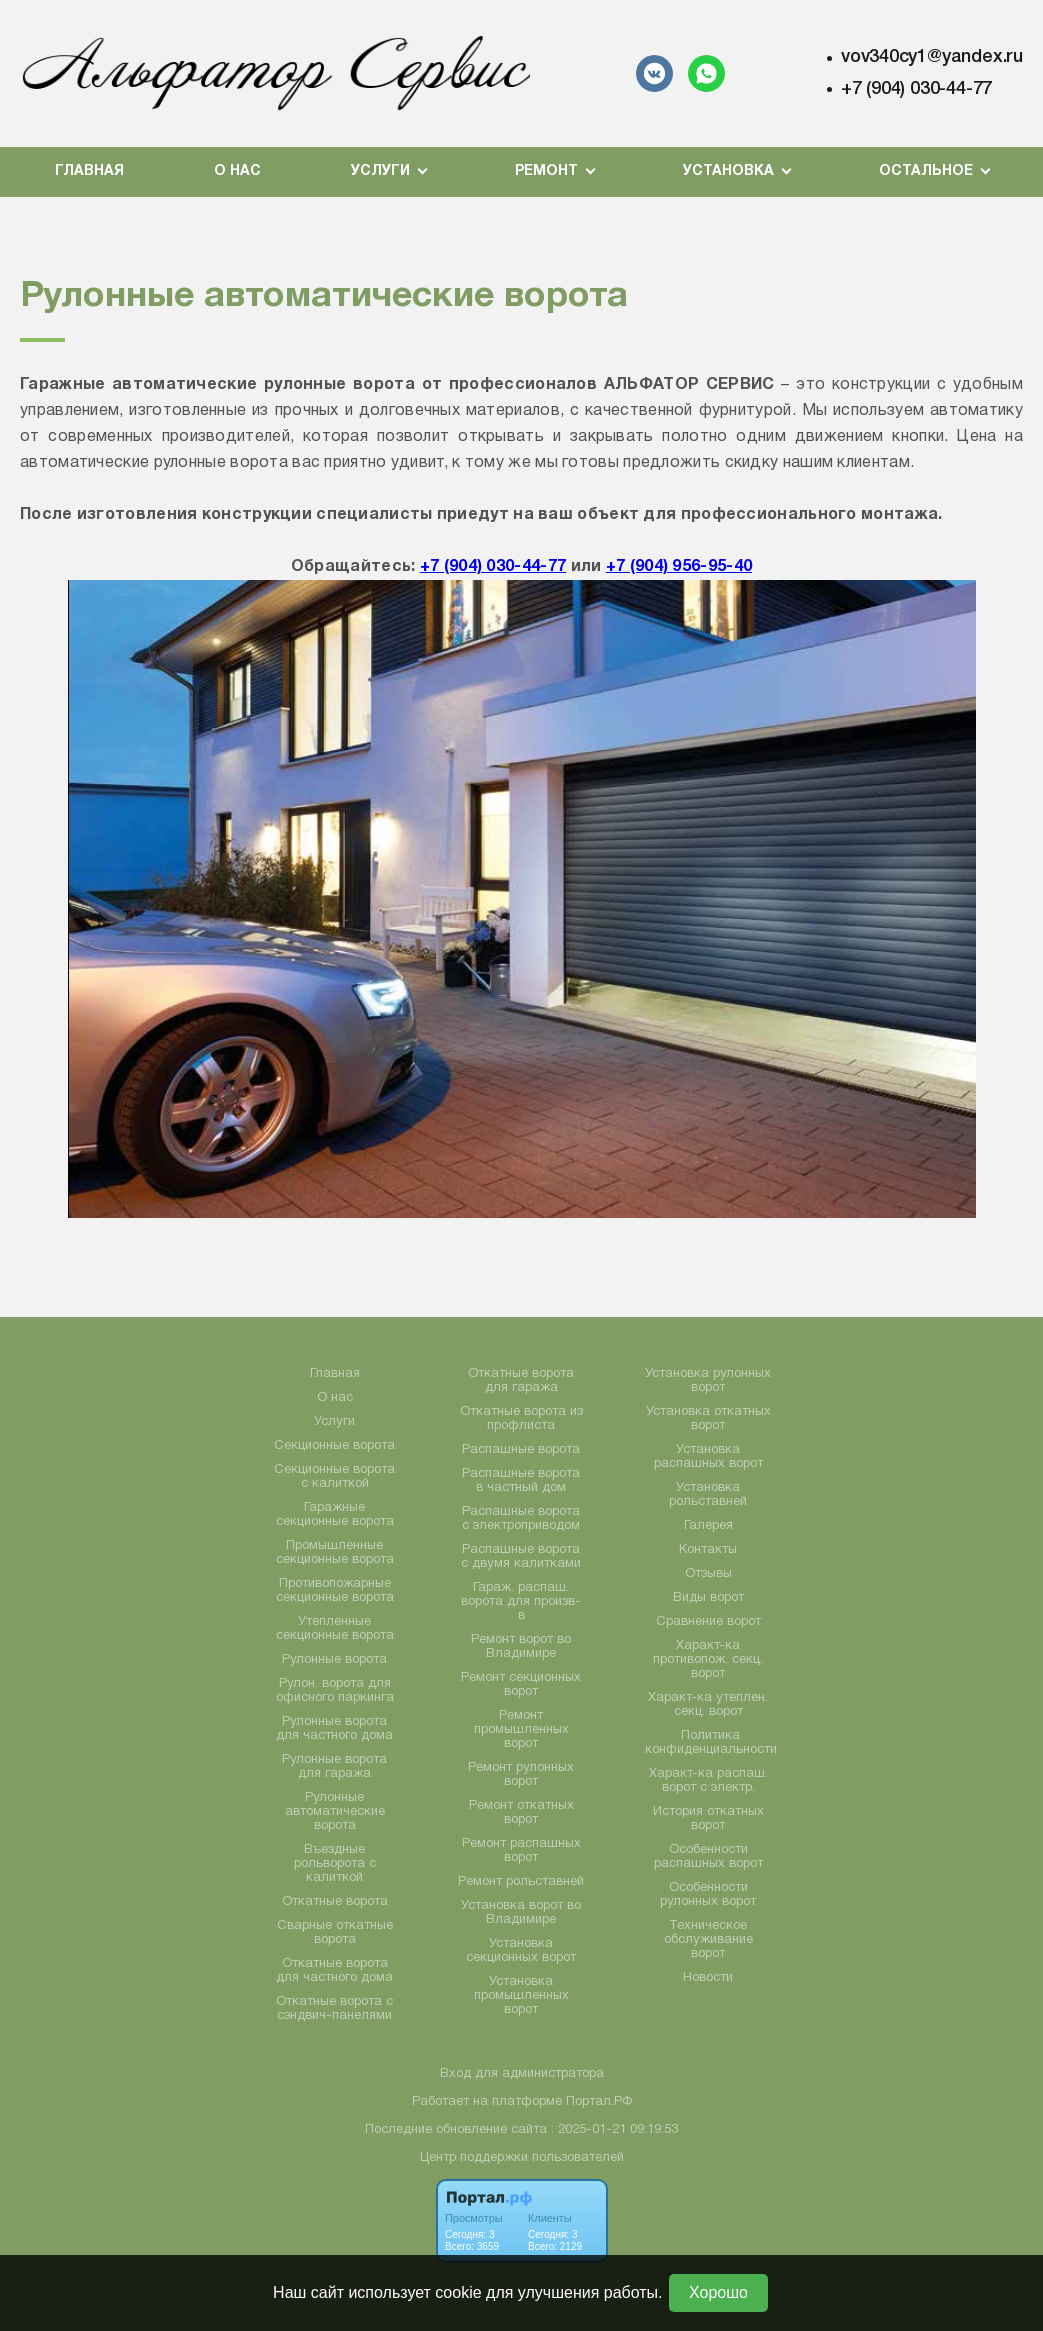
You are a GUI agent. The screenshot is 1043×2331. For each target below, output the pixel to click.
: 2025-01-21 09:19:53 (614, 2130)
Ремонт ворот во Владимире (521, 1647)
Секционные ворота (334, 1446)
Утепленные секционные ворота (335, 1629)
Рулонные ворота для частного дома (334, 1729)
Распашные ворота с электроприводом (521, 1519)
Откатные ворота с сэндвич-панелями (334, 2009)
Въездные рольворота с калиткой (335, 1864)
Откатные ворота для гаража (521, 1381)
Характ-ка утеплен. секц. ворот (708, 1705)
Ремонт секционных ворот (521, 1685)
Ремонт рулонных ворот (521, 1775)
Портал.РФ (599, 2102)
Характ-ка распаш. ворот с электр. (708, 1781)
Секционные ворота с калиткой (334, 1477)
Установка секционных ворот (521, 1951)
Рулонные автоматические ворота (335, 1812)
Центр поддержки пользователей (522, 2158)
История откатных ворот (708, 1819)
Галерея (708, 1526)
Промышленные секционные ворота (335, 1553)
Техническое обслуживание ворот (708, 1940)
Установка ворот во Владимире (521, 1913)
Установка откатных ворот (708, 1419)
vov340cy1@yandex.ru (932, 57)
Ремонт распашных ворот (521, 1851)
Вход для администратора (522, 2074)
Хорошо (718, 2292)
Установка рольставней (708, 1495)
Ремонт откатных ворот (521, 1813)
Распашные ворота (521, 1450)
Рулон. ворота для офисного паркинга (335, 1691)
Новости (708, 1978)
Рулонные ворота (334, 1660)
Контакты (708, 1550)
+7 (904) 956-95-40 (679, 567)
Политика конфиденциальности (711, 1743)
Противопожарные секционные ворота (335, 1591)
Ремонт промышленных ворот (521, 1730)
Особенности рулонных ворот (708, 1895)
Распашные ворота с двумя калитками (521, 1557)
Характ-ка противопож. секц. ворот (708, 1660)
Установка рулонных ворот (708, 1381)
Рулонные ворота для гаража (334, 1767)
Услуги (334, 1422)
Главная (89, 171)
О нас (237, 171)
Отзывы (708, 1574)
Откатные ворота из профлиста (521, 1419)
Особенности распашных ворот (708, 1857)
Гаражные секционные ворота (335, 1515)
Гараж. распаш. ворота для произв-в (521, 1602)
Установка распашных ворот (708, 1457)
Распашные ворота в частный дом (521, 1481)
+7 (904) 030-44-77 (916, 89)
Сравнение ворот (708, 1622)
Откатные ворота (335, 1902)
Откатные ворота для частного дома (334, 1971)
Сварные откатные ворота (335, 1933)
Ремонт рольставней (521, 1882)
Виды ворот (708, 1598)
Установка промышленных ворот (521, 1996)
